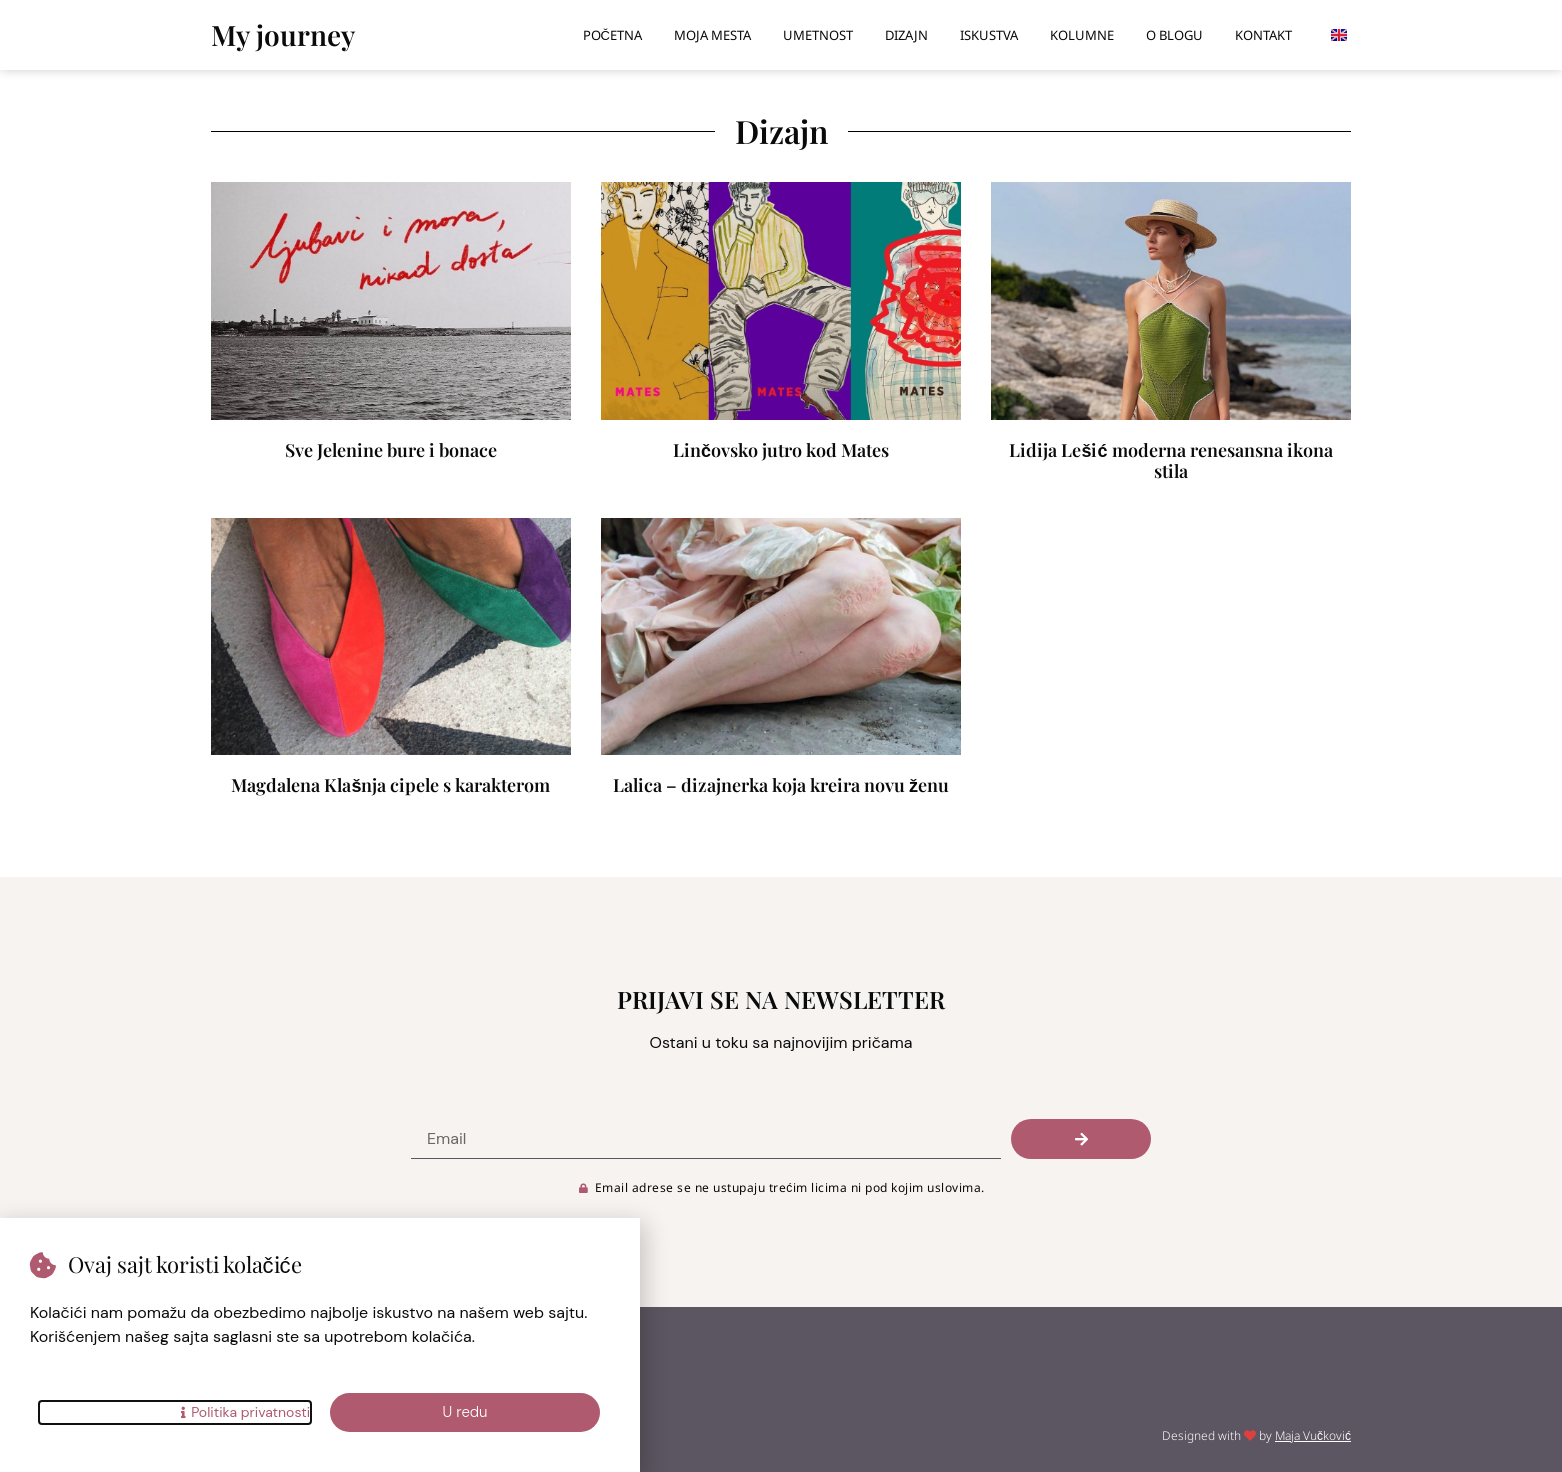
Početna (612, 35)
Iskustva (989, 35)
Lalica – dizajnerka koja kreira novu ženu (781, 785)
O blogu (1174, 35)
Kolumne (1082, 35)
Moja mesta (712, 35)
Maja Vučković (1313, 1435)
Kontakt (1263, 35)
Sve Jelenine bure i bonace (391, 450)
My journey (283, 34)
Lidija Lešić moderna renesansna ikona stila (1170, 461)
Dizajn (906, 35)
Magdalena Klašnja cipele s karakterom (390, 785)
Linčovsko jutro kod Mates (781, 450)
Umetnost (818, 35)
